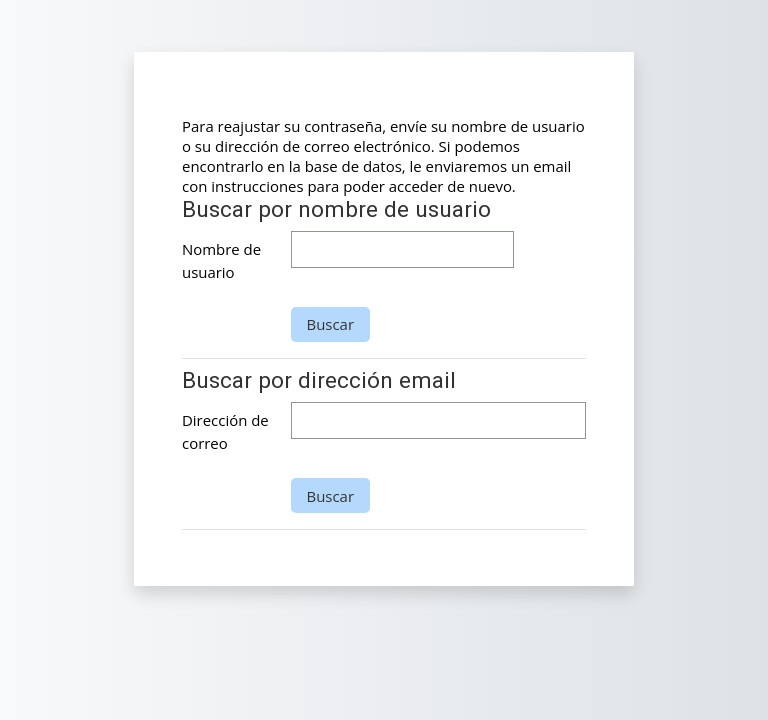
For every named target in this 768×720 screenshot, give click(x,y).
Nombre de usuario (221, 260)
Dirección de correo (225, 431)
